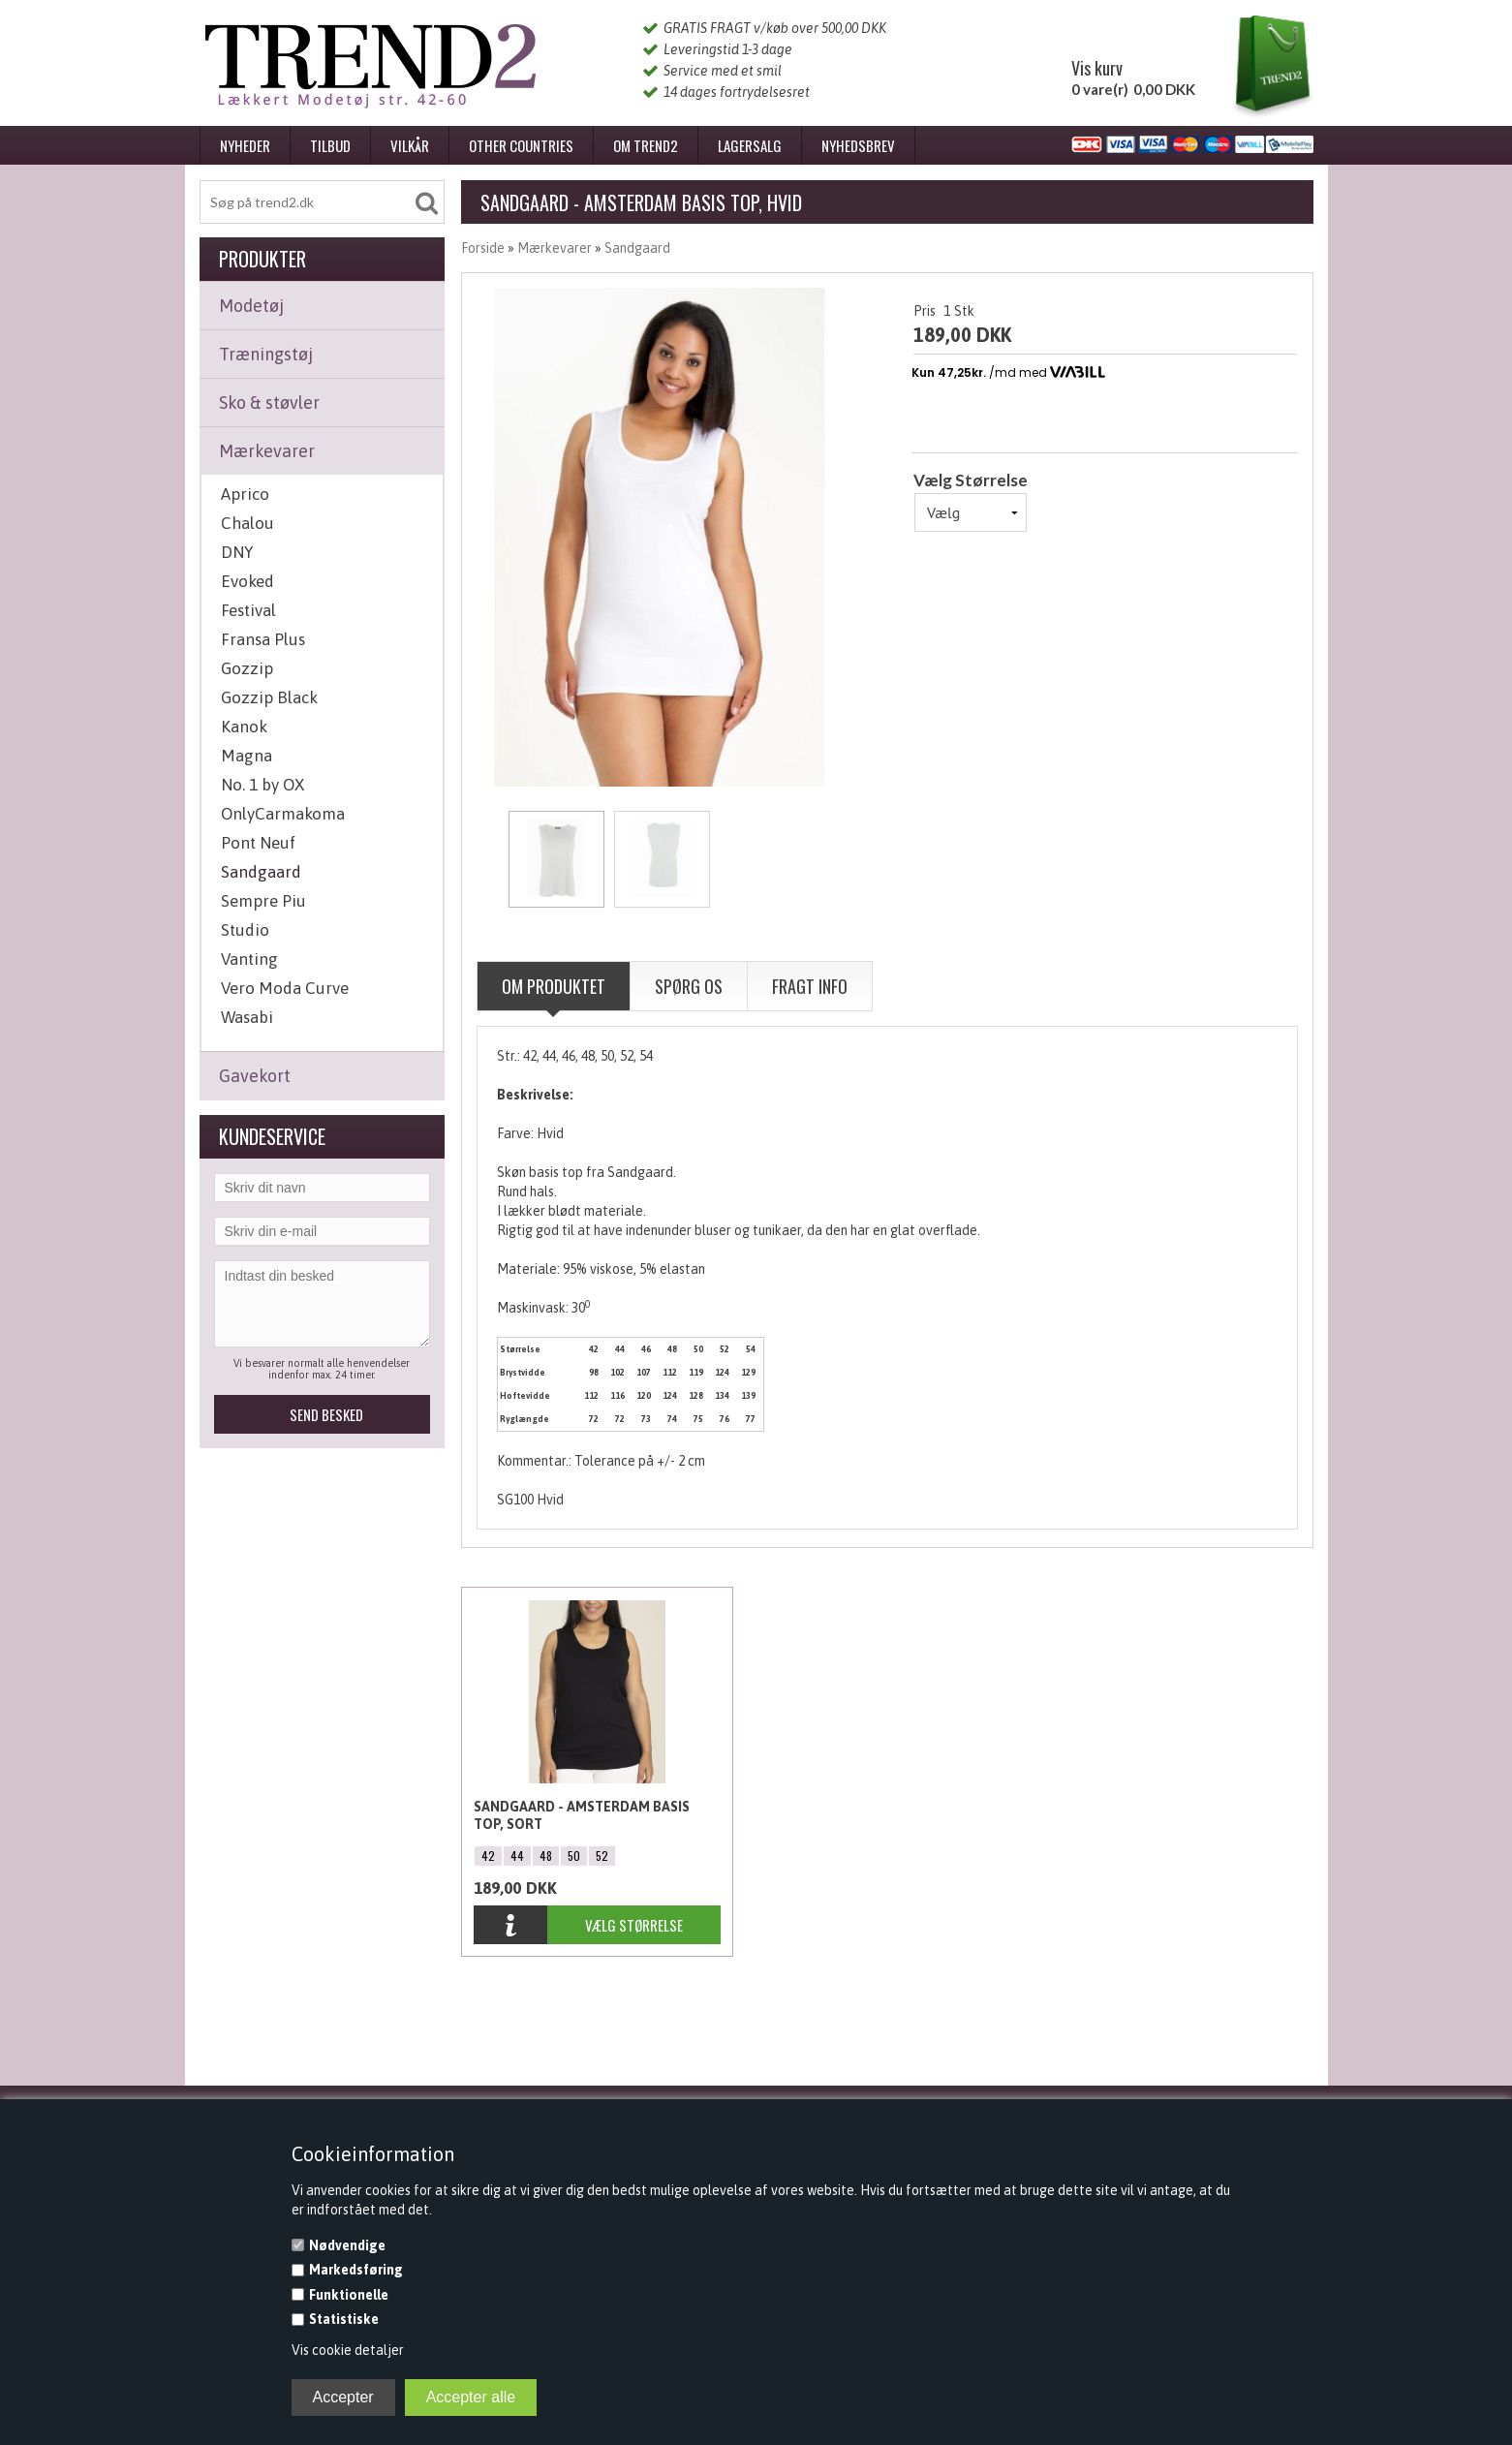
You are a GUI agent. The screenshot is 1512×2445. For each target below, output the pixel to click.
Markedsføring (356, 2269)
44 (517, 1855)
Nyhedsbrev (858, 145)
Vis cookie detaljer (348, 2350)
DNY (237, 552)
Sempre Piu (263, 901)
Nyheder (245, 145)
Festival (248, 610)
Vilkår (409, 145)
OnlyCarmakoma (283, 813)
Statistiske (344, 2319)
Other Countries (521, 145)
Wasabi (247, 1017)
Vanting (249, 959)
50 (574, 1855)
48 (546, 1855)
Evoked (247, 581)
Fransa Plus (263, 639)
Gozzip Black (269, 697)
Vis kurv (1097, 67)
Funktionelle (348, 2295)
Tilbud (330, 145)
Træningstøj (266, 354)
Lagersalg (750, 145)
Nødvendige (347, 2245)
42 (488, 1855)
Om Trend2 (645, 145)
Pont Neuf (258, 842)
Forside (483, 248)
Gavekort (255, 1076)
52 (602, 1855)
